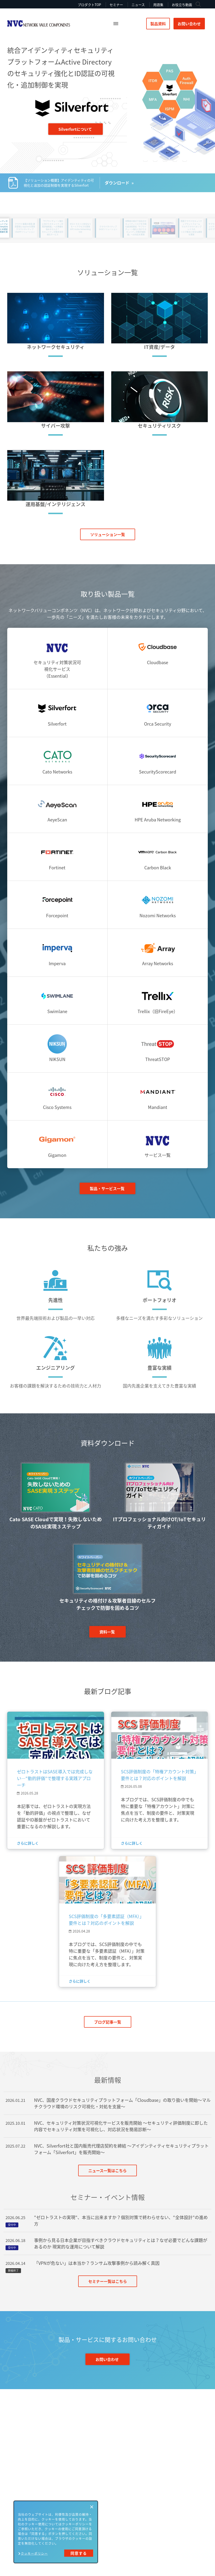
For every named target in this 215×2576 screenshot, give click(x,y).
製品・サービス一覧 (107, 1188)
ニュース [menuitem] (138, 4)
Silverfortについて (75, 129)
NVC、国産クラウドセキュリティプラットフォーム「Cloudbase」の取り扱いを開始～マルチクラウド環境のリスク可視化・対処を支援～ (122, 2103)
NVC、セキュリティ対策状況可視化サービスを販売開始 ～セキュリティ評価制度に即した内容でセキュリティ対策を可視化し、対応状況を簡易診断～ (121, 2126)
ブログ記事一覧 (107, 2022)
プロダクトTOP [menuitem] (89, 4)
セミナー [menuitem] (116, 4)
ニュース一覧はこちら (107, 2170)
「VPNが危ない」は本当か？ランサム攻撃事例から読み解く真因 (97, 2263)
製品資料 (158, 23)
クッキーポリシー (34, 2553)
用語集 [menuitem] (158, 4)
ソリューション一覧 (107, 534)
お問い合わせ (189, 23)
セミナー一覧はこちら (107, 2281)
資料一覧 (107, 1632)
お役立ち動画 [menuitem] (182, 4)
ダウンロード (117, 183)
